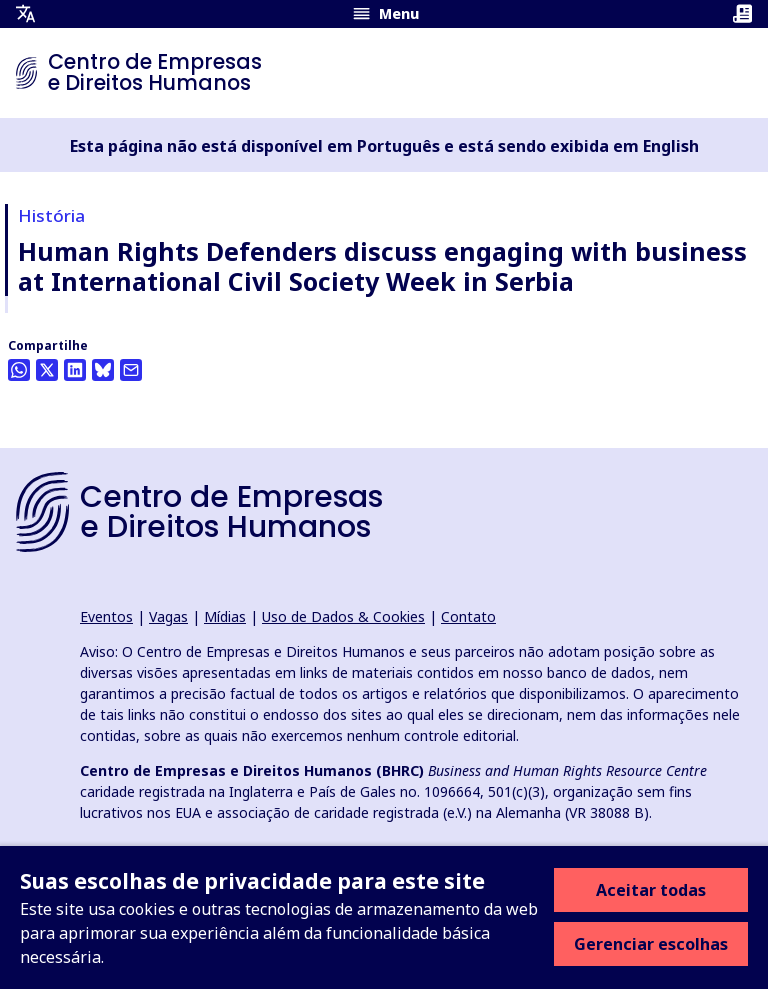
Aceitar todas (651, 890)
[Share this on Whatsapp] (19, 370)
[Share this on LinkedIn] (75, 370)
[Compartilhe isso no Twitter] (47, 370)
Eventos (106, 616)
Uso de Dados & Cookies (343, 616)
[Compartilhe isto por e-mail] (131, 370)
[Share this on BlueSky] (103, 370)
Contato (468, 616)
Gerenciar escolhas (651, 944)
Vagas (168, 616)
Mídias (225, 616)
